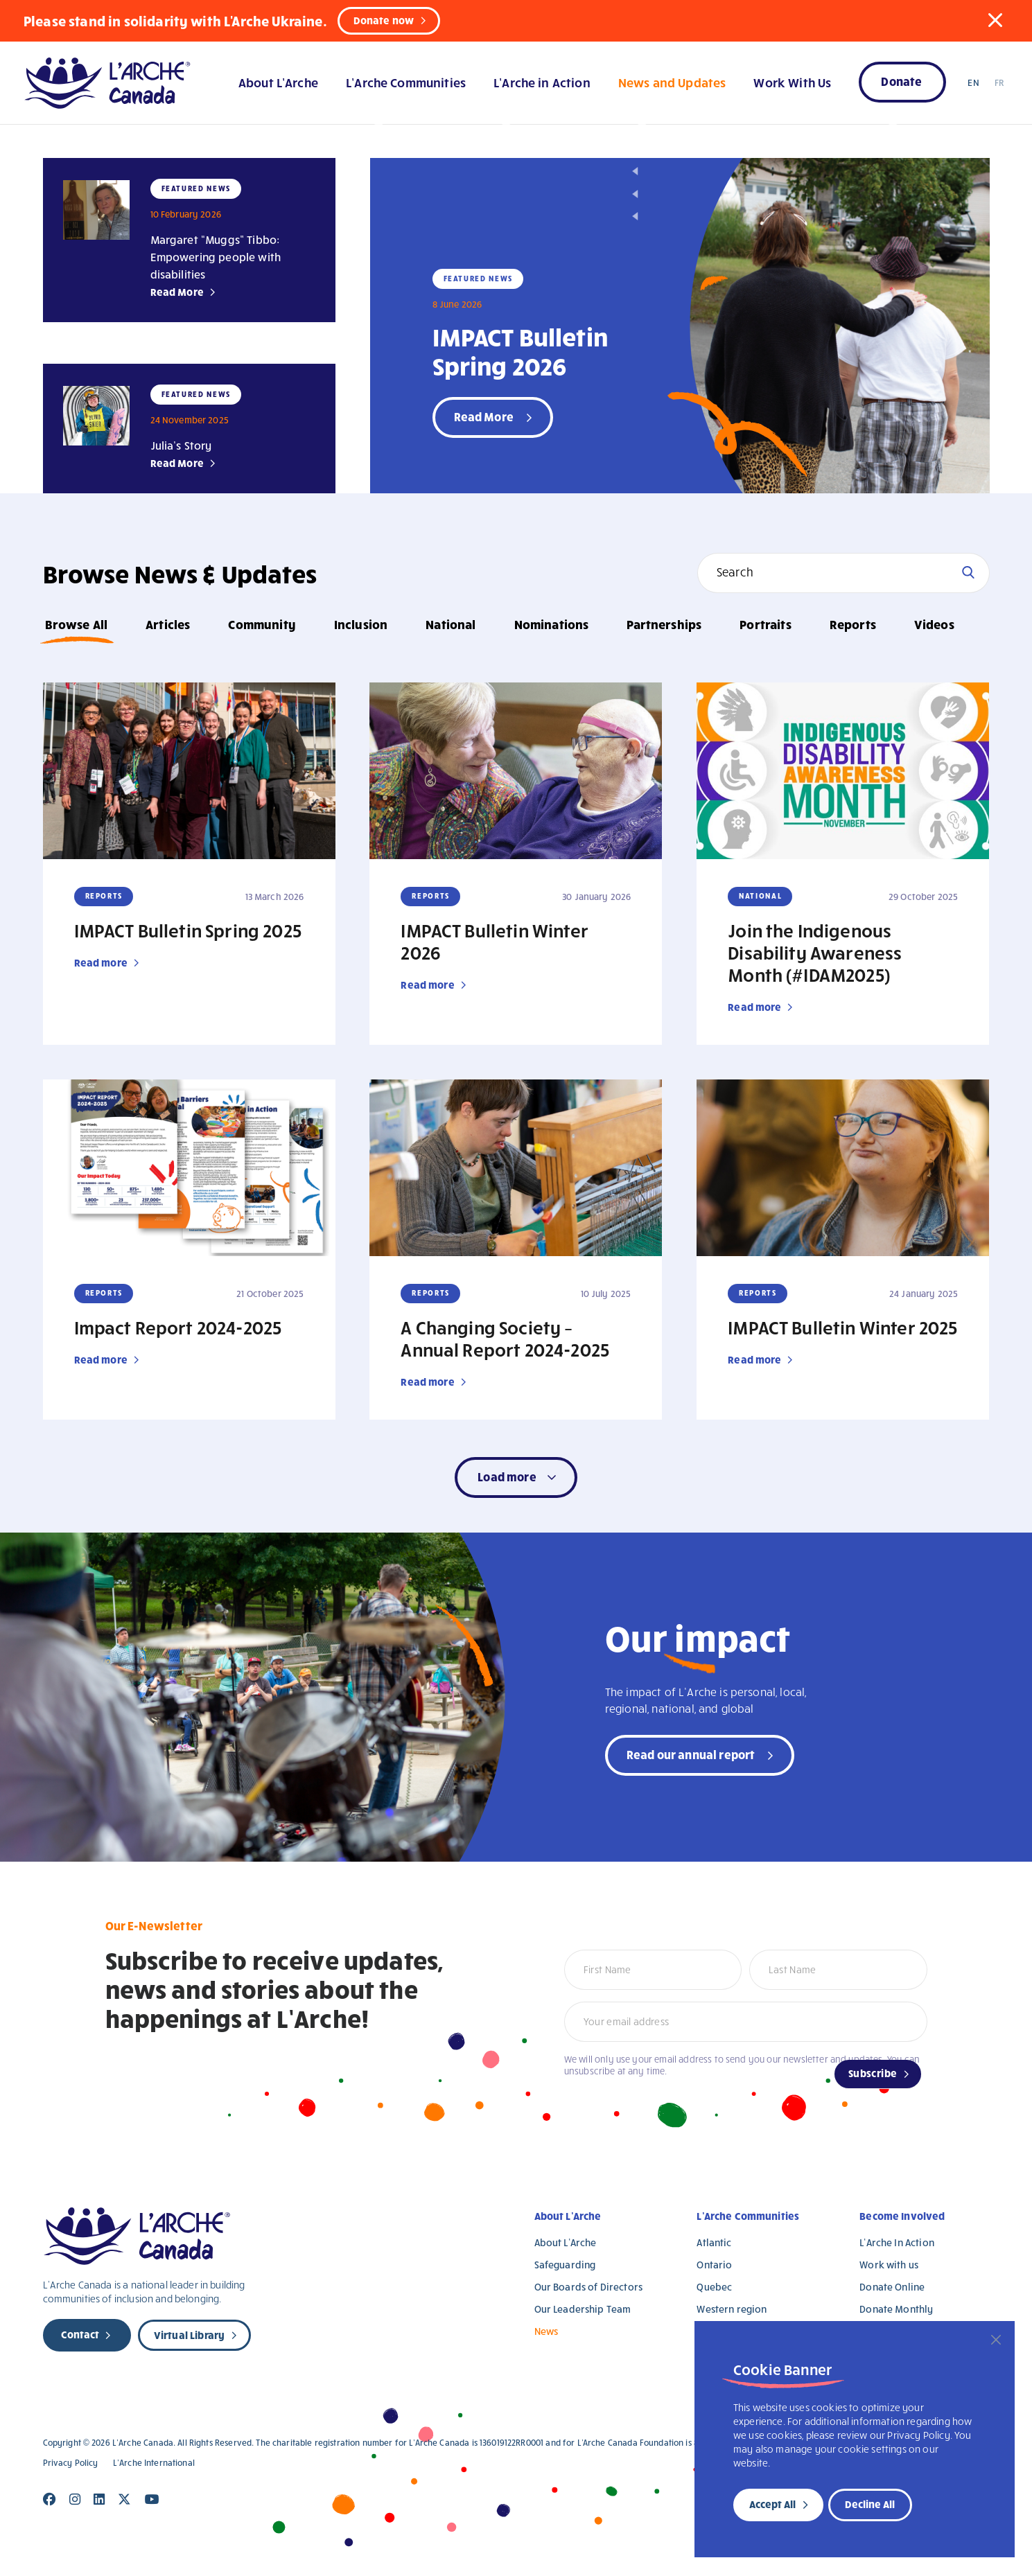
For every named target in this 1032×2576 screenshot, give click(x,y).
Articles (168, 624)
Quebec (714, 2287)
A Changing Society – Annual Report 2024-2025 (505, 1338)
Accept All (772, 2504)
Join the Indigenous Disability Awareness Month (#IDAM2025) (815, 952)
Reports (853, 624)
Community (261, 624)
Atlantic (714, 2242)
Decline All (870, 2504)
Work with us (888, 2264)
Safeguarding (565, 2264)
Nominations (551, 624)
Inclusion (360, 624)
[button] (995, 20)
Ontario (714, 2264)
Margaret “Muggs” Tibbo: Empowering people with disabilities (215, 257)
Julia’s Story (181, 445)
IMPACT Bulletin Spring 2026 (520, 350)
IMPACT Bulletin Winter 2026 (494, 941)
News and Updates (672, 82)
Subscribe (873, 2073)
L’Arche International (154, 2463)
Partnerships (664, 624)
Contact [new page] (80, 2334)
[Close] (996, 2340)
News (546, 2331)
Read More (177, 291)
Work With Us (792, 82)
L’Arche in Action (542, 82)
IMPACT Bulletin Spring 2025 (187, 930)
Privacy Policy (70, 2463)
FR (999, 82)
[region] (854, 2439)
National (450, 624)
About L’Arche (278, 82)
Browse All (76, 624)
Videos (934, 624)
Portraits (765, 624)
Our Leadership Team (582, 2309)
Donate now (383, 20)
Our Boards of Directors (588, 2287)
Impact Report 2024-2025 (178, 1327)
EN (973, 82)
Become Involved (902, 2215)
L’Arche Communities (406, 82)
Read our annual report (691, 1754)
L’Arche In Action (896, 2242)
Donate (901, 80)
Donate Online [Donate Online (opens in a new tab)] (892, 2287)
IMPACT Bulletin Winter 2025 (842, 1327)
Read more (101, 962)
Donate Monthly (896, 2309)
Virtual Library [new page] (189, 2335)
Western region (732, 2309)
